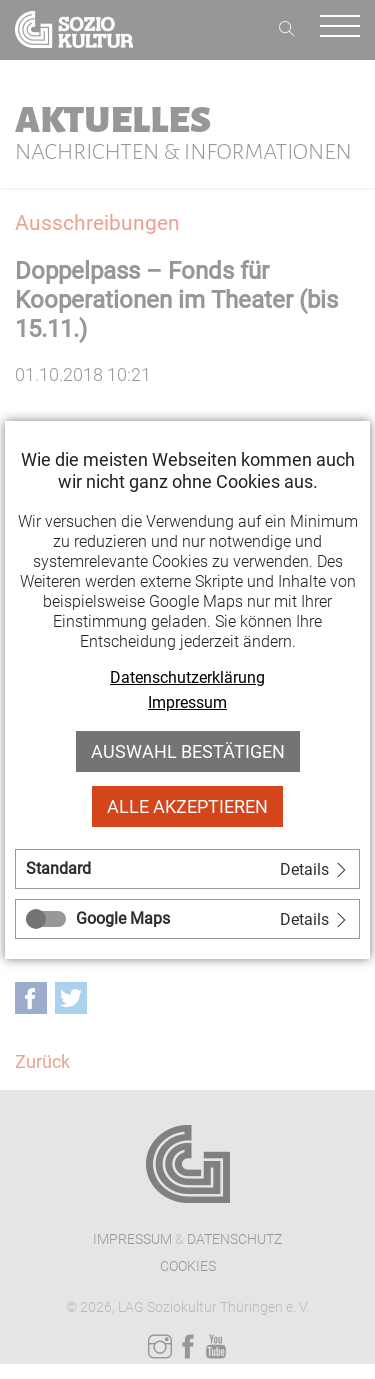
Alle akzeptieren (187, 806)
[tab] (187, 869)
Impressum (187, 702)
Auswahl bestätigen (188, 751)
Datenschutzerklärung (187, 677)
